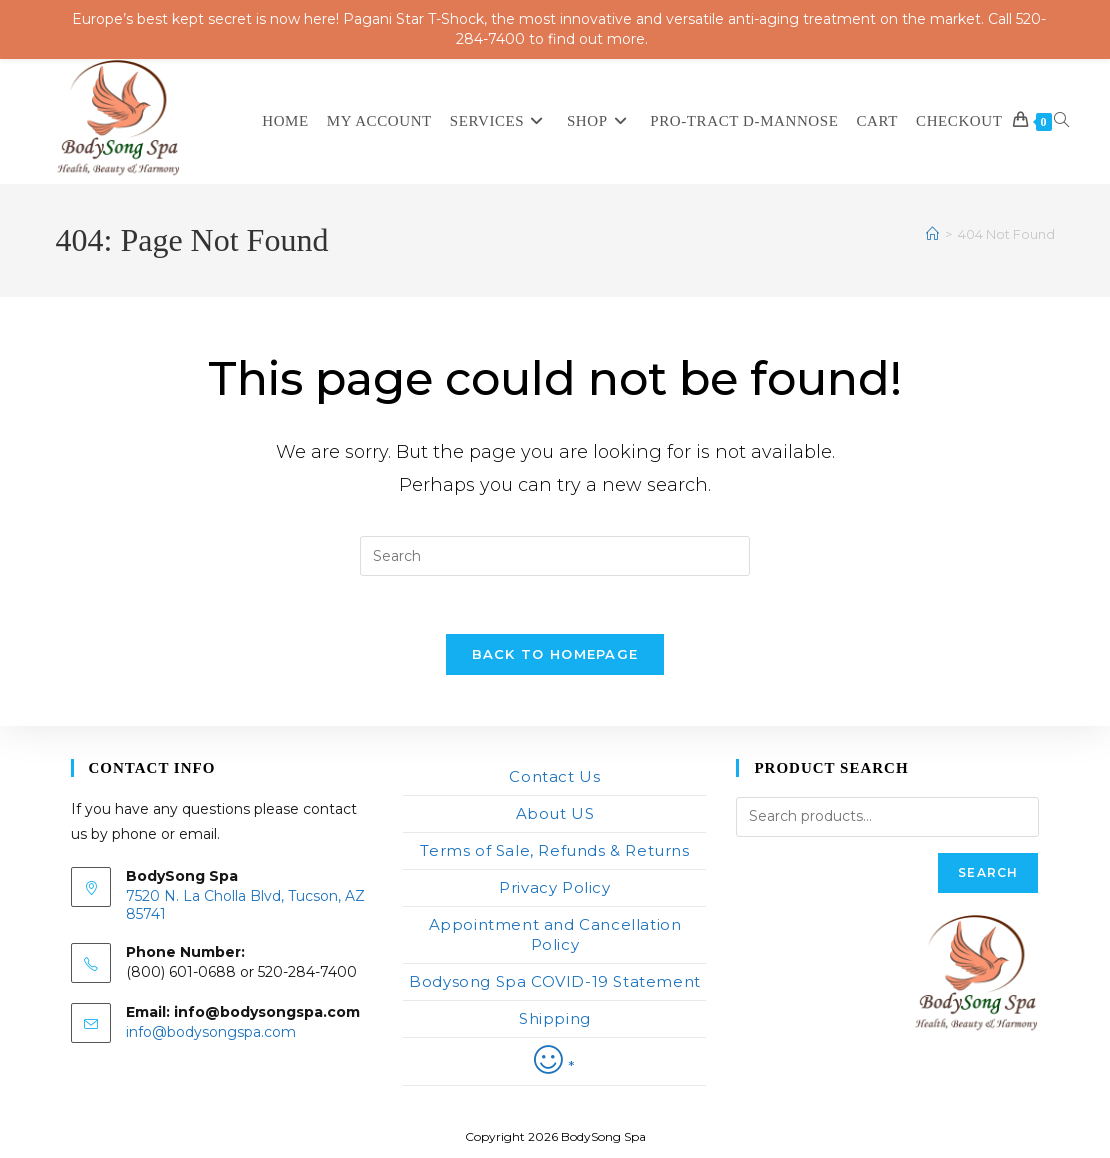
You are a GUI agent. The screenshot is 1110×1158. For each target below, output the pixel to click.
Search (988, 872)
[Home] (932, 234)
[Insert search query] (555, 556)
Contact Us (554, 776)
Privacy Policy (554, 887)
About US (555, 813)
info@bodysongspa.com (211, 1032)
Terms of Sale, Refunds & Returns (554, 850)
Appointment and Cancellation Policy (555, 934)
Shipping (555, 1018)
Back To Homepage (555, 657)
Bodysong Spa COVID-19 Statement (555, 981)
